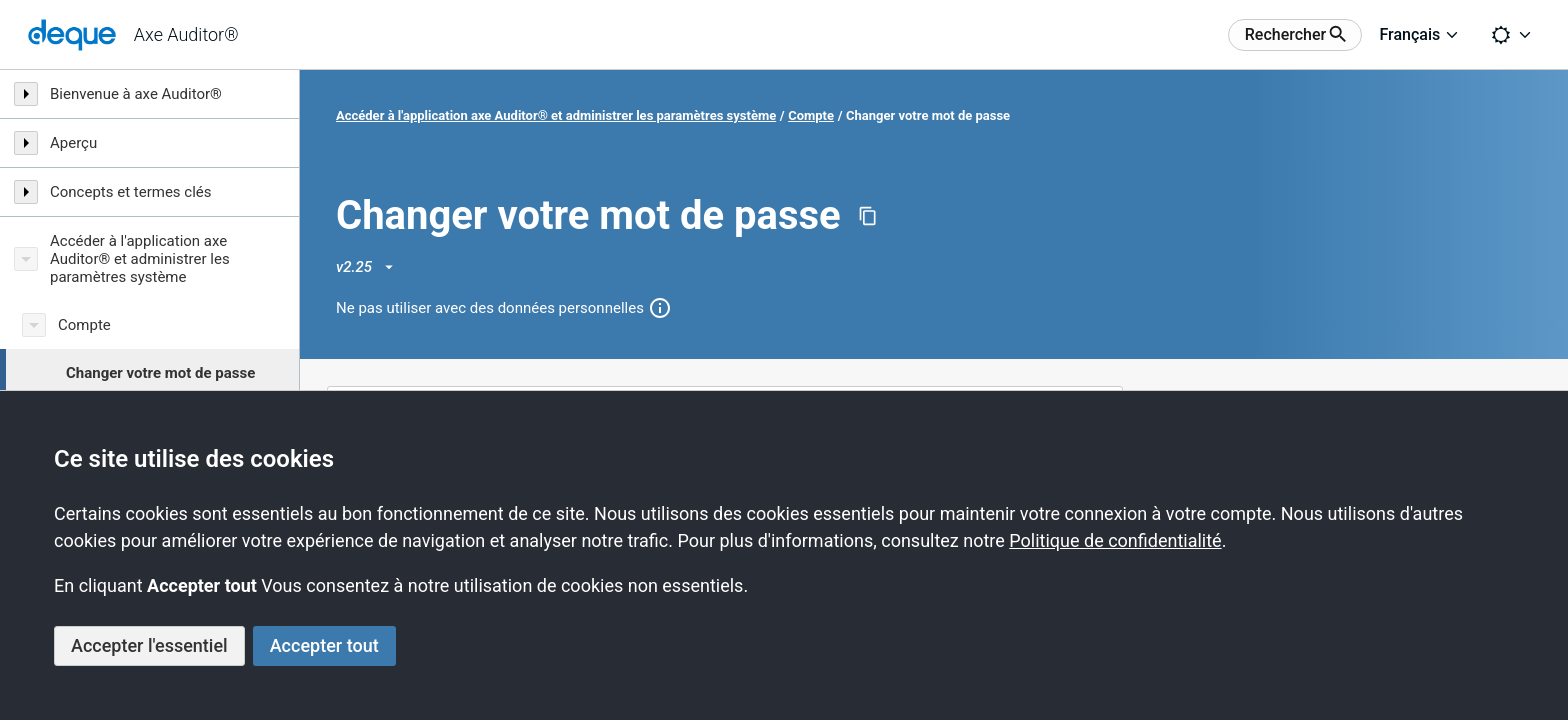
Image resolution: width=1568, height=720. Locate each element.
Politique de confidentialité (1115, 540)
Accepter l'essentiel (149, 645)
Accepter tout (324, 645)
